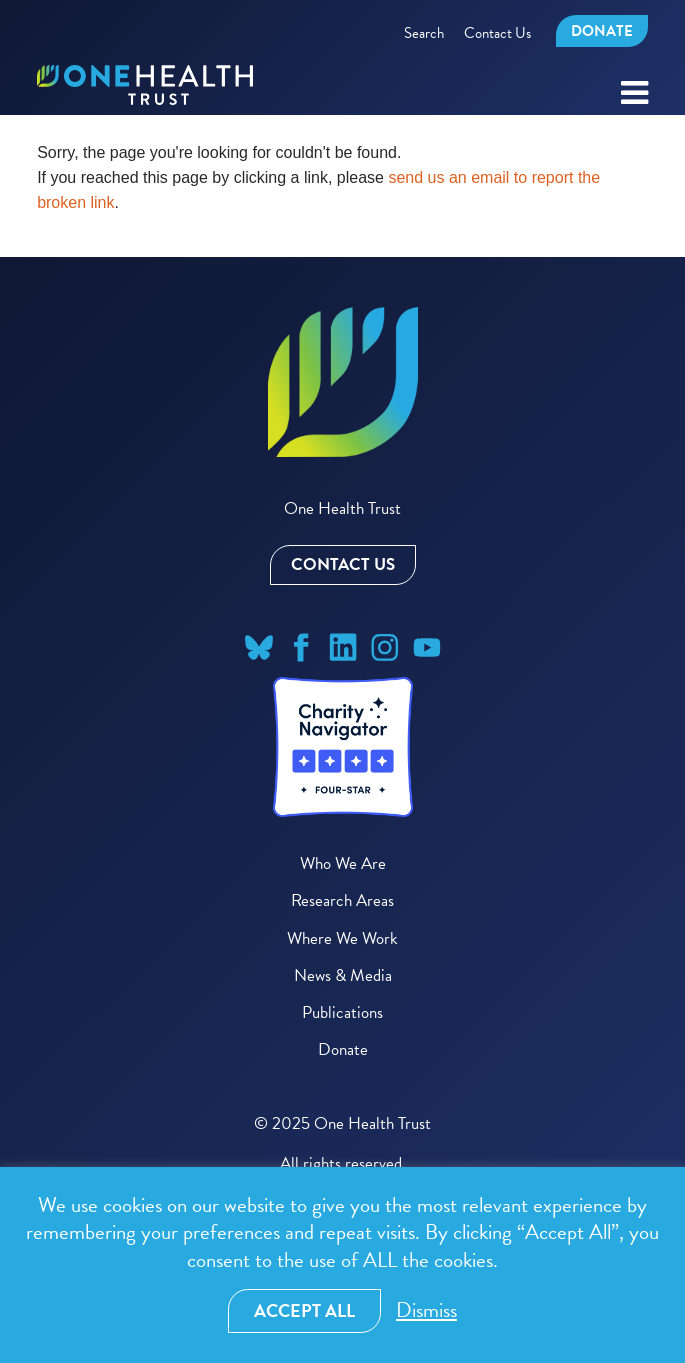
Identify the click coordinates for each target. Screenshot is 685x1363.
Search (424, 33)
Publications (342, 1012)
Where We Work (342, 938)
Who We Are (343, 863)
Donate (602, 31)
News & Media (343, 975)
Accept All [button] (304, 1310)
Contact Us (497, 33)
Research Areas (342, 900)
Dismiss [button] (426, 1310)
